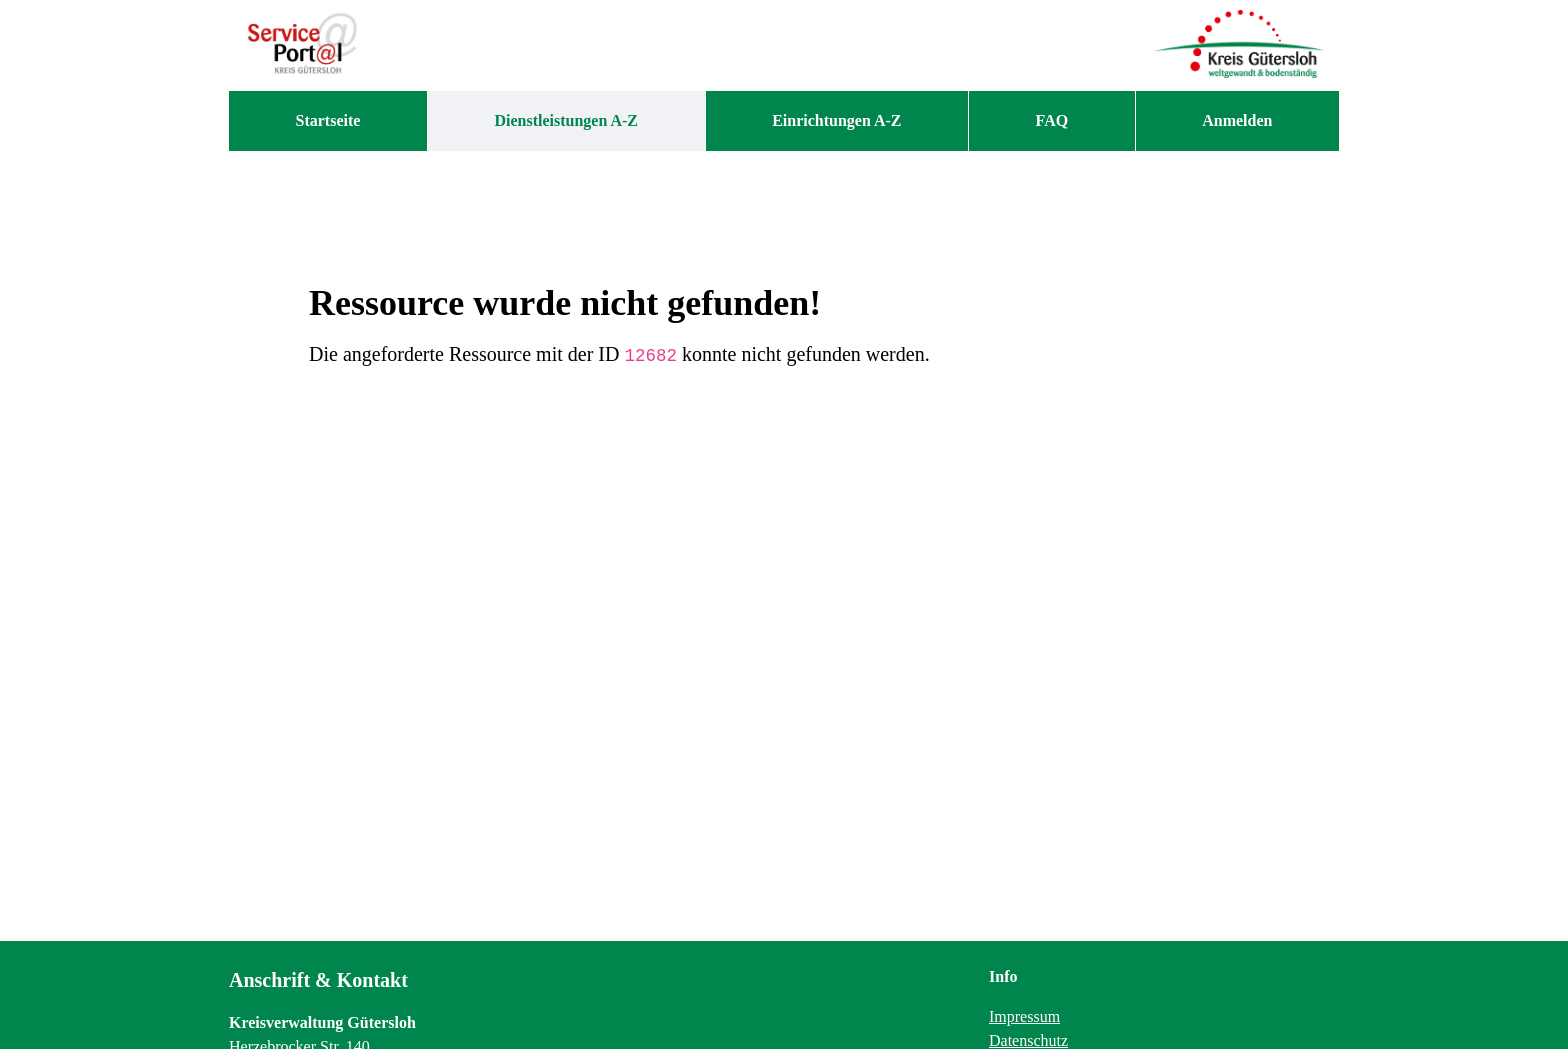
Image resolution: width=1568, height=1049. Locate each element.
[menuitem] (328, 121)
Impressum (1024, 1016)
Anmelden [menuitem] (1237, 120)
